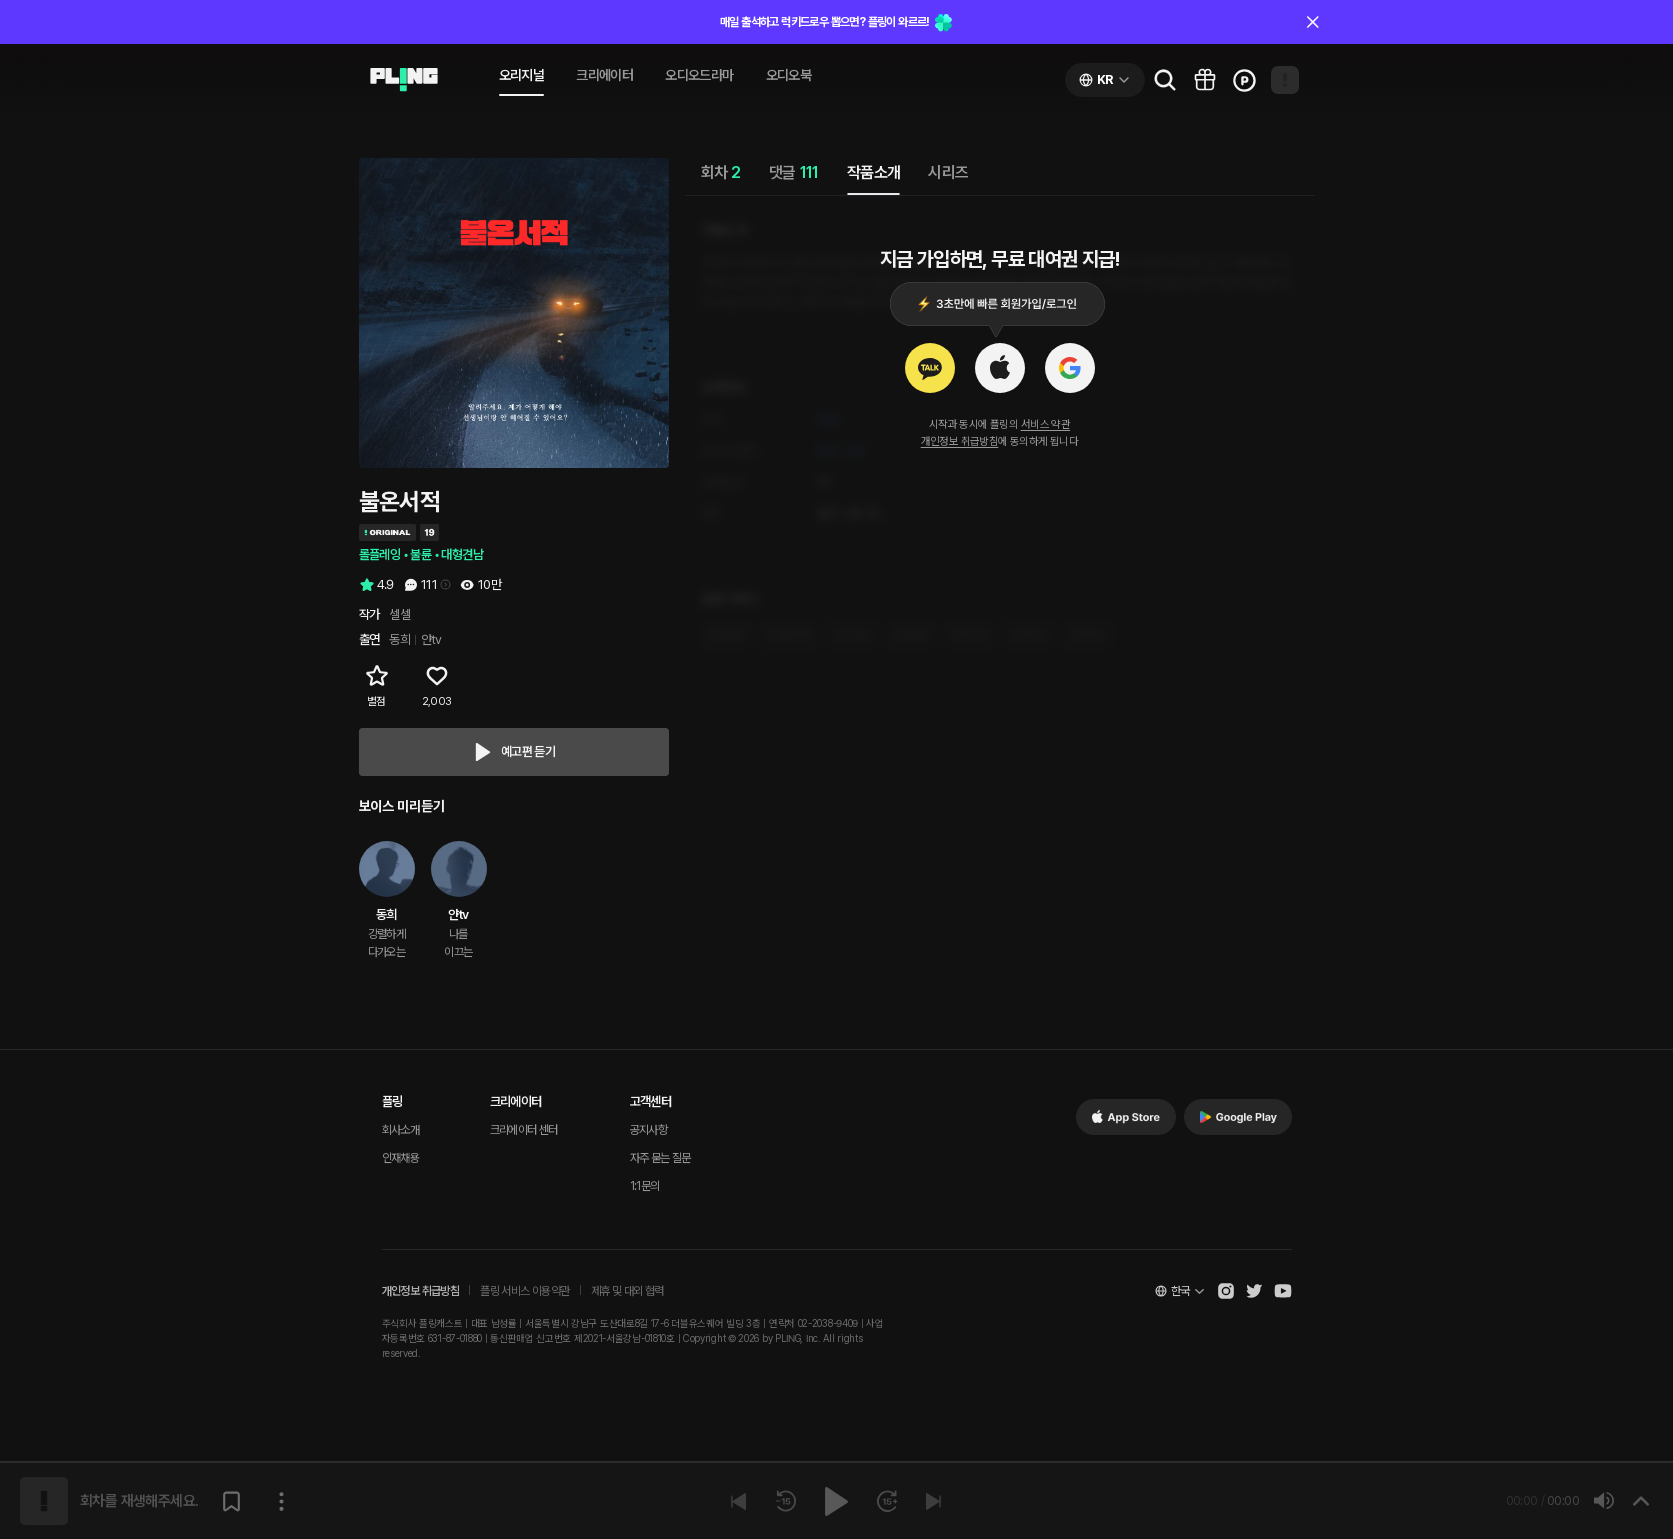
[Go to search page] (1165, 80)
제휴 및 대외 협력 (627, 1291)
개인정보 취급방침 (960, 441)
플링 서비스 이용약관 (524, 1291)
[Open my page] (1285, 80)
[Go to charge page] (1245, 80)
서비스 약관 (1045, 424)
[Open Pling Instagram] (1226, 1291)
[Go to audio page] (404, 80)
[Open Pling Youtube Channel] (1283, 1291)
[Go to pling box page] (1205, 80)
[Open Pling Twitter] (1254, 1291)
